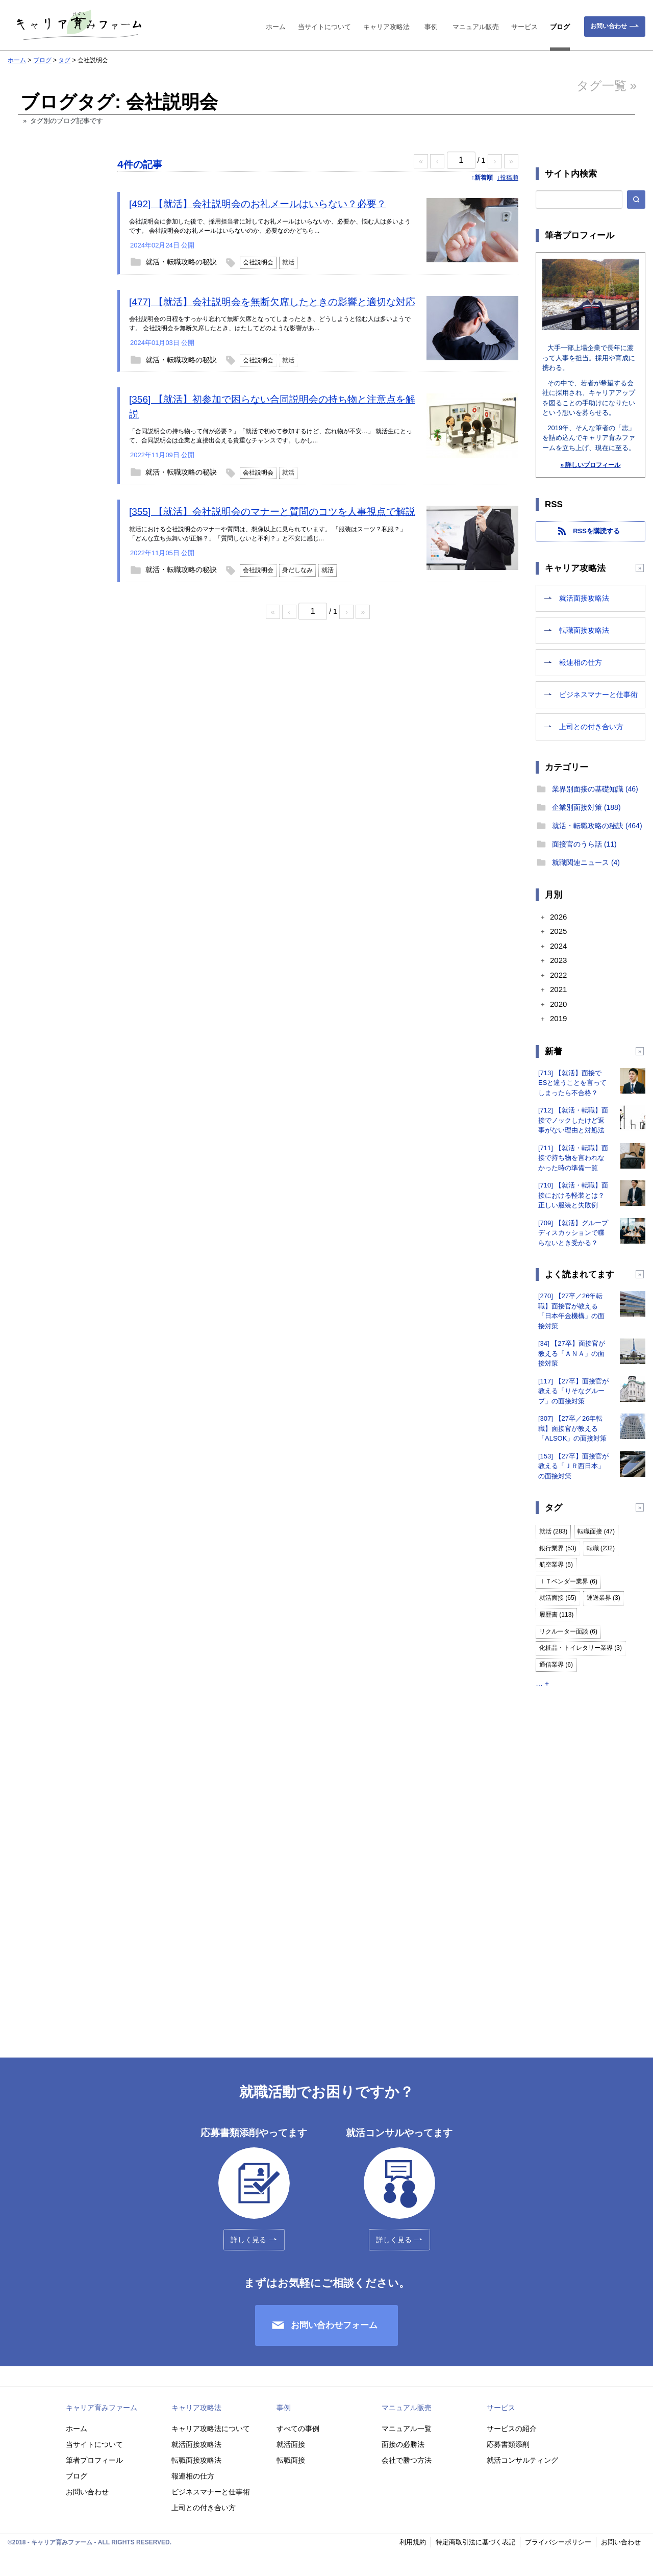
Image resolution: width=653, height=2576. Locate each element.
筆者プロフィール (94, 2460)
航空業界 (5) (556, 1564)
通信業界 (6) (556, 1664)
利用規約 (412, 2542)
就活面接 (291, 2444)
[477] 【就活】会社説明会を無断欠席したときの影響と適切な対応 (272, 301)
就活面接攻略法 (584, 598)
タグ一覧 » (606, 85)
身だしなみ (297, 570)
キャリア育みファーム (101, 2408)
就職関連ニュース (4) (586, 862)
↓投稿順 (507, 177)
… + (542, 1683)
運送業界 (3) (603, 1597)
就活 (288, 262)
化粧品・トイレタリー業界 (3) (580, 1647)
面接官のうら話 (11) (584, 844)
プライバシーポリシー (558, 2542)
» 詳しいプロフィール (590, 464)
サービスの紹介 (512, 2428)
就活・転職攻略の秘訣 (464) (597, 826)
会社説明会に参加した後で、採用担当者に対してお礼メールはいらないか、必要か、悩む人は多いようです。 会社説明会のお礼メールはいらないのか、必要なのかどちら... (270, 226)
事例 (431, 27)
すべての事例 (298, 2428)
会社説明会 (258, 262)
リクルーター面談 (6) (568, 1631)
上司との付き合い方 (591, 727)
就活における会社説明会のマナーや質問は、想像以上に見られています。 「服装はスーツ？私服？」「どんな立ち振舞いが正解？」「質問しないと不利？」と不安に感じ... (267, 534)
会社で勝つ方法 (407, 2460)
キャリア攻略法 (386, 27)
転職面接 (291, 2460)
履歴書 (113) (556, 1614)
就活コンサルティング (522, 2460)
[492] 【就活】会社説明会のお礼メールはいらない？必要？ (257, 204)
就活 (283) (553, 1531)
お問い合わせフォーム (334, 2325)
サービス (524, 27)
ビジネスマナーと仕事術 (598, 694)
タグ (64, 60)
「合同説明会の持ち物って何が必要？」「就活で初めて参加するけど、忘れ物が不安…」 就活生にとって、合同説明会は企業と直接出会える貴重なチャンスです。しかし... (270, 436)
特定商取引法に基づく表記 (475, 2542)
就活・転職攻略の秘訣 (181, 262)
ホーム (276, 27)
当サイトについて (324, 27)
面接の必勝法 (403, 2444)
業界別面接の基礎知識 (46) (595, 789)
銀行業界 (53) (557, 1548)
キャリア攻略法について (210, 2428)
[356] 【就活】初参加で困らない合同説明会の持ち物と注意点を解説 (272, 406)
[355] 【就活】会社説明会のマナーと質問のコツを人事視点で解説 (272, 511)
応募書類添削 (508, 2444)
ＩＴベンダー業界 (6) (568, 1581)
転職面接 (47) (596, 1531)
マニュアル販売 (476, 27)
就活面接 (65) (557, 1597)
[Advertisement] (53, 328)
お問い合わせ (608, 26)
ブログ (560, 27)
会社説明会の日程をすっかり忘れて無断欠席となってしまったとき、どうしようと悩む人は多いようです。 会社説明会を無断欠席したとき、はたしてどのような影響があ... (270, 323)
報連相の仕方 (580, 662)
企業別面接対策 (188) (586, 807)
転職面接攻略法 (584, 630)
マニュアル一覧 (407, 2428)
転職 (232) (601, 1548)
